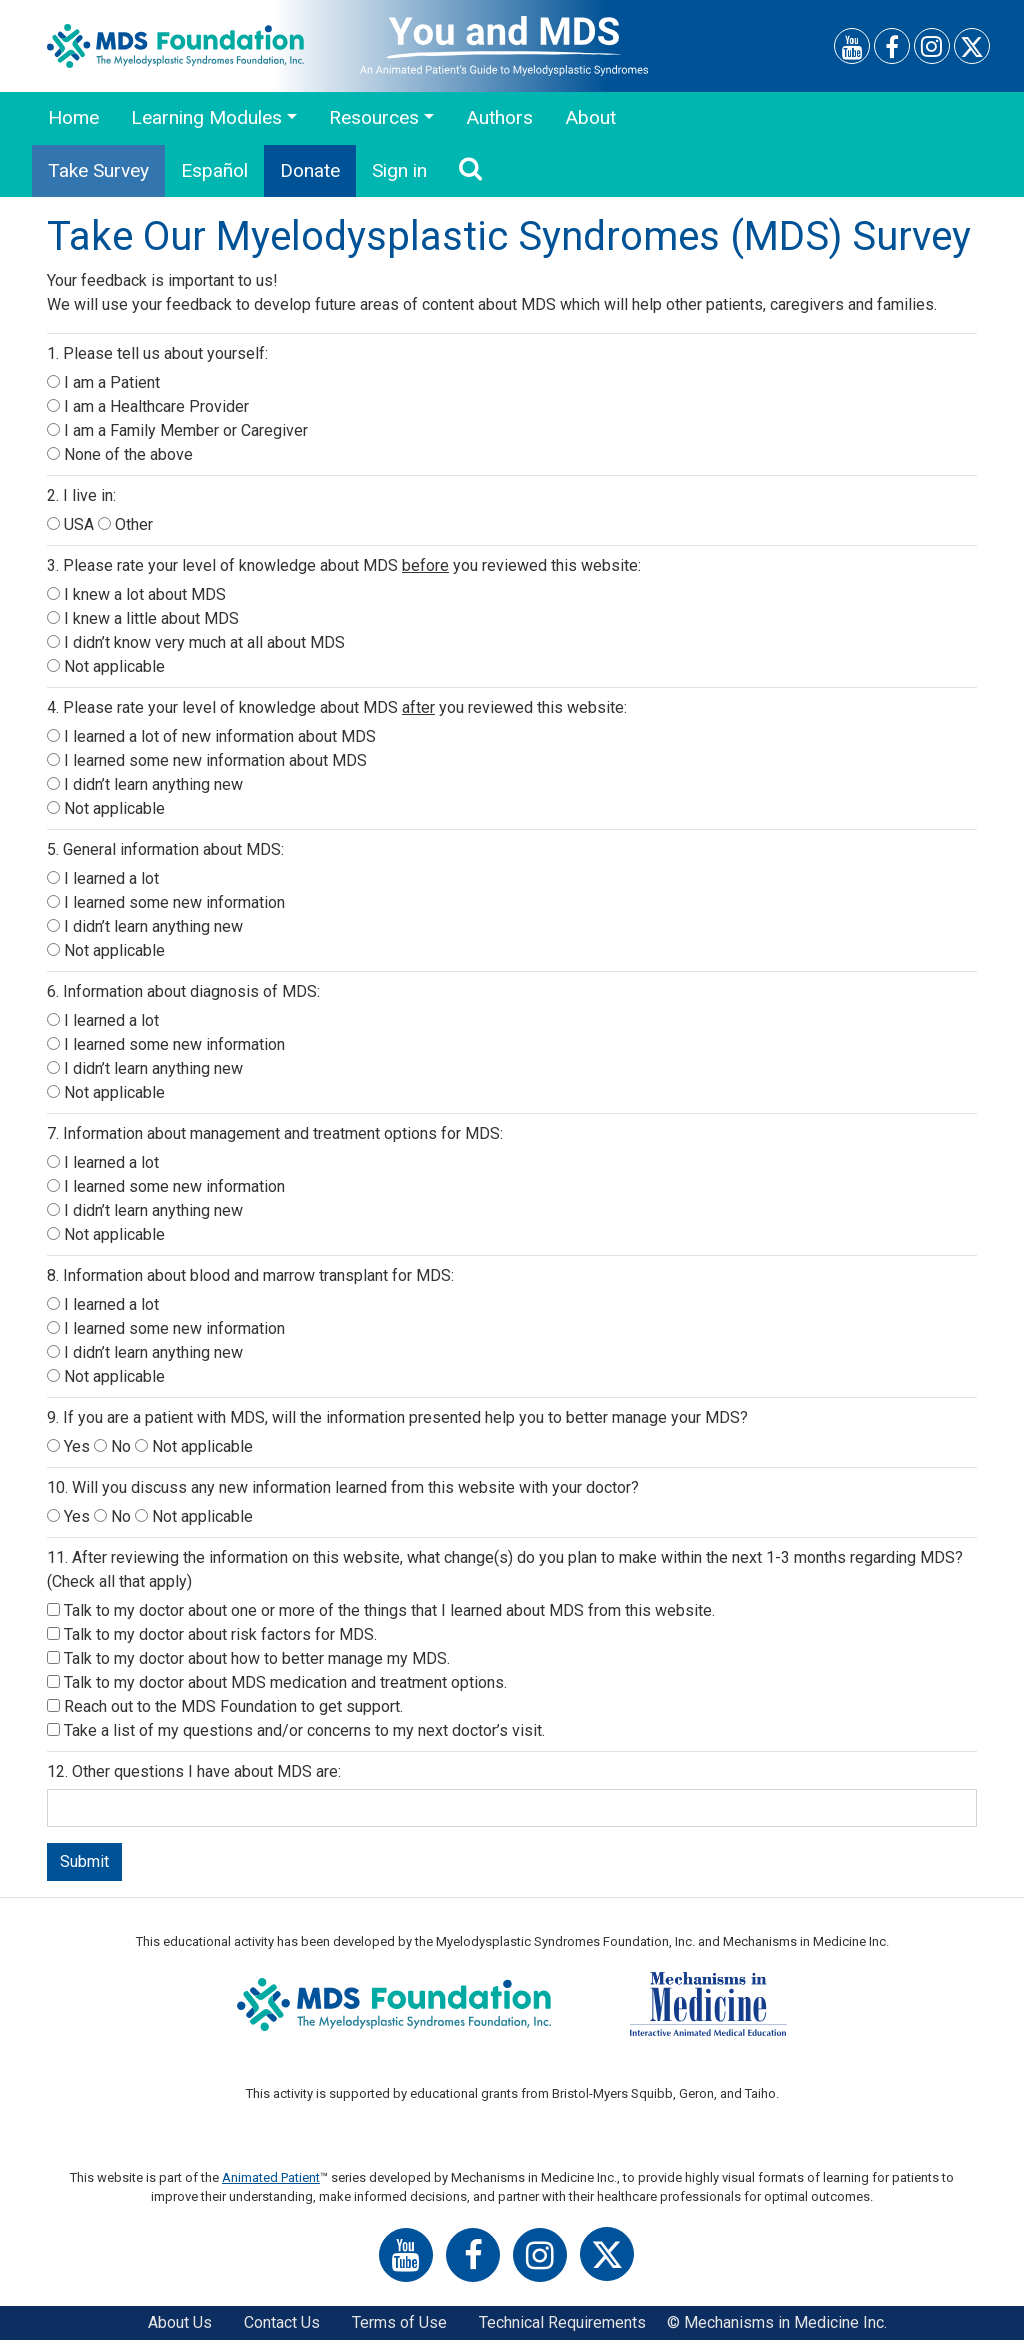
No (114, 1446)
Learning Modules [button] (206, 117)
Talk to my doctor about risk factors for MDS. (212, 1634)
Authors (499, 117)
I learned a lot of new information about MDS (211, 736)
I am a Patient (103, 382)
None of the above (120, 454)
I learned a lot (103, 878)
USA (72, 524)
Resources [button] (374, 117)
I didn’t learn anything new (145, 784)
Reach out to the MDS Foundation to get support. (225, 1706)
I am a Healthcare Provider (148, 406)
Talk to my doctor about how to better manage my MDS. (248, 1658)
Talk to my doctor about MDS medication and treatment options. (277, 1682)
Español (214, 170)
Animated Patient (271, 2177)
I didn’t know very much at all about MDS (196, 642)
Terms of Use (399, 2322)
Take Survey (98, 170)
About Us (180, 2322)
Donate (310, 170)
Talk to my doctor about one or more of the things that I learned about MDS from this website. (381, 1610)
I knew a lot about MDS (136, 594)
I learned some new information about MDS (207, 760)
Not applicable (106, 666)
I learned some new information (166, 902)
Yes (70, 1446)
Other (125, 524)
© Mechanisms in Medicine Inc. (777, 2322)
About (590, 117)
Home (73, 117)
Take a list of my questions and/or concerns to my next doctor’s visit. (296, 1730)
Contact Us (282, 2322)
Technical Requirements (562, 2322)
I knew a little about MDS (143, 618)
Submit (84, 1861)
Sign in (399, 170)
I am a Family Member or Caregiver (177, 430)
